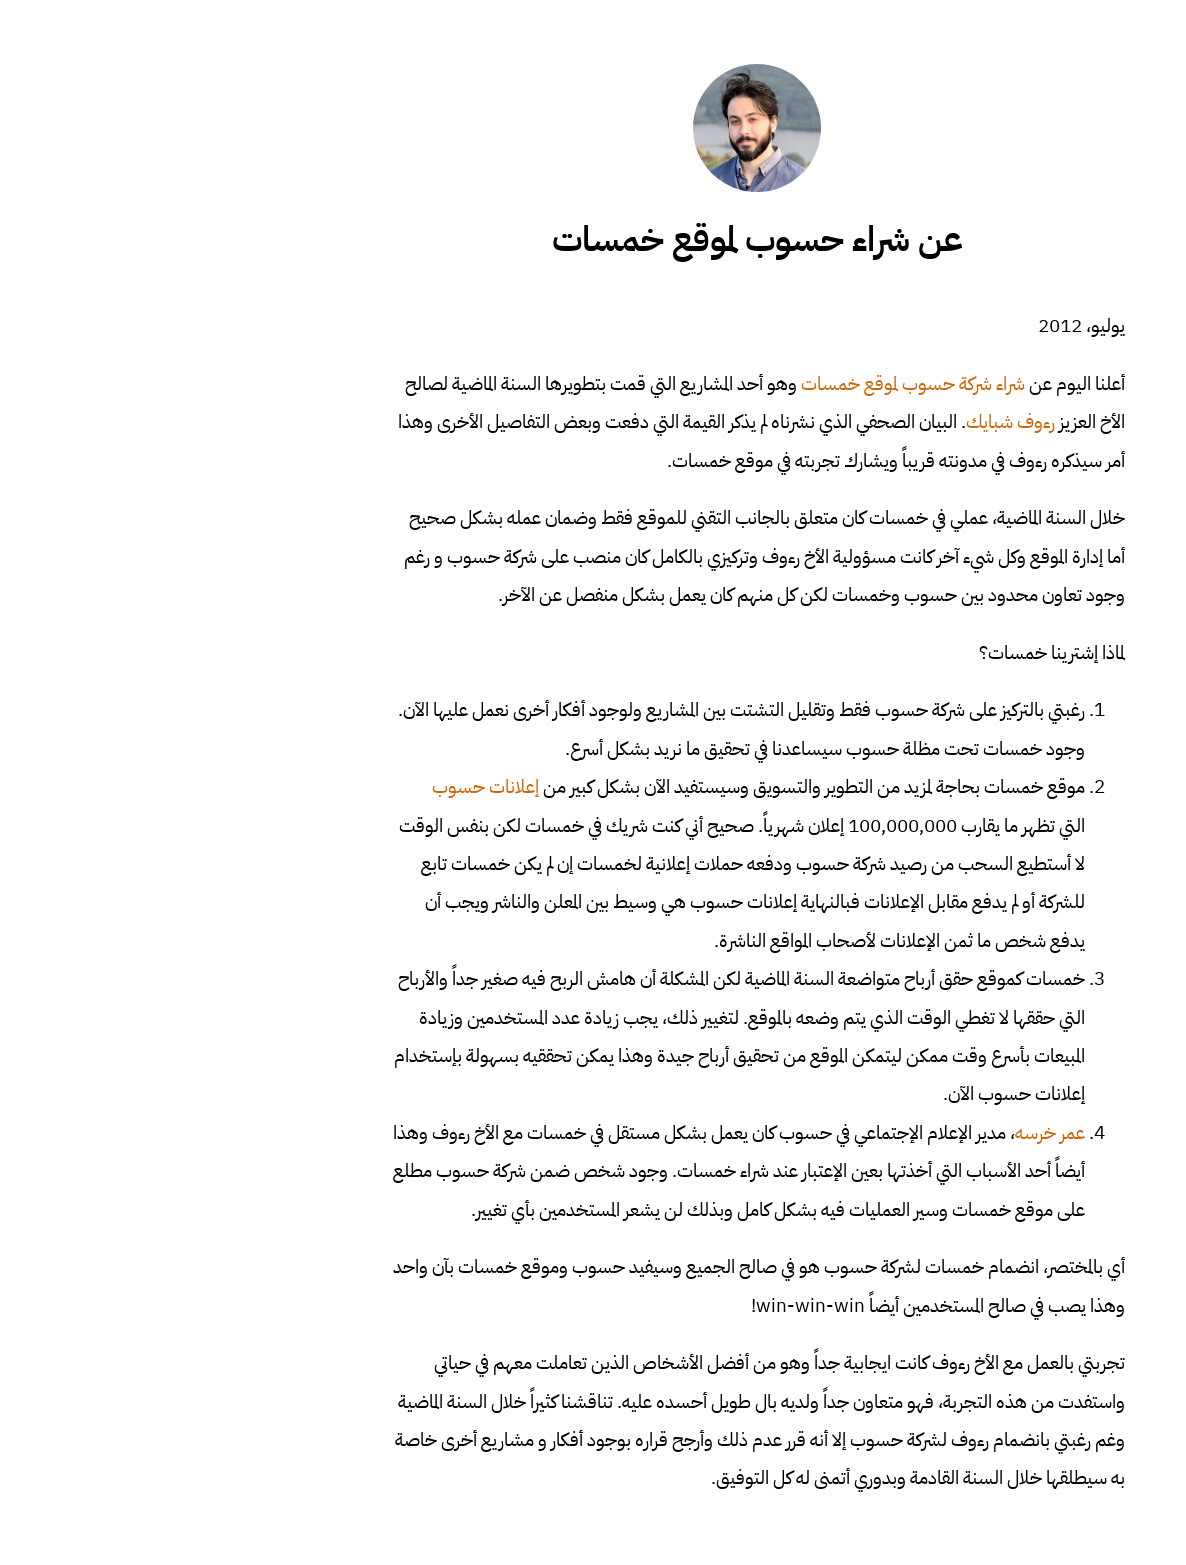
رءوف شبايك (846, 421)
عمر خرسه (886, 1132)
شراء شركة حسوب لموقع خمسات (749, 383)
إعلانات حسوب (321, 786)
